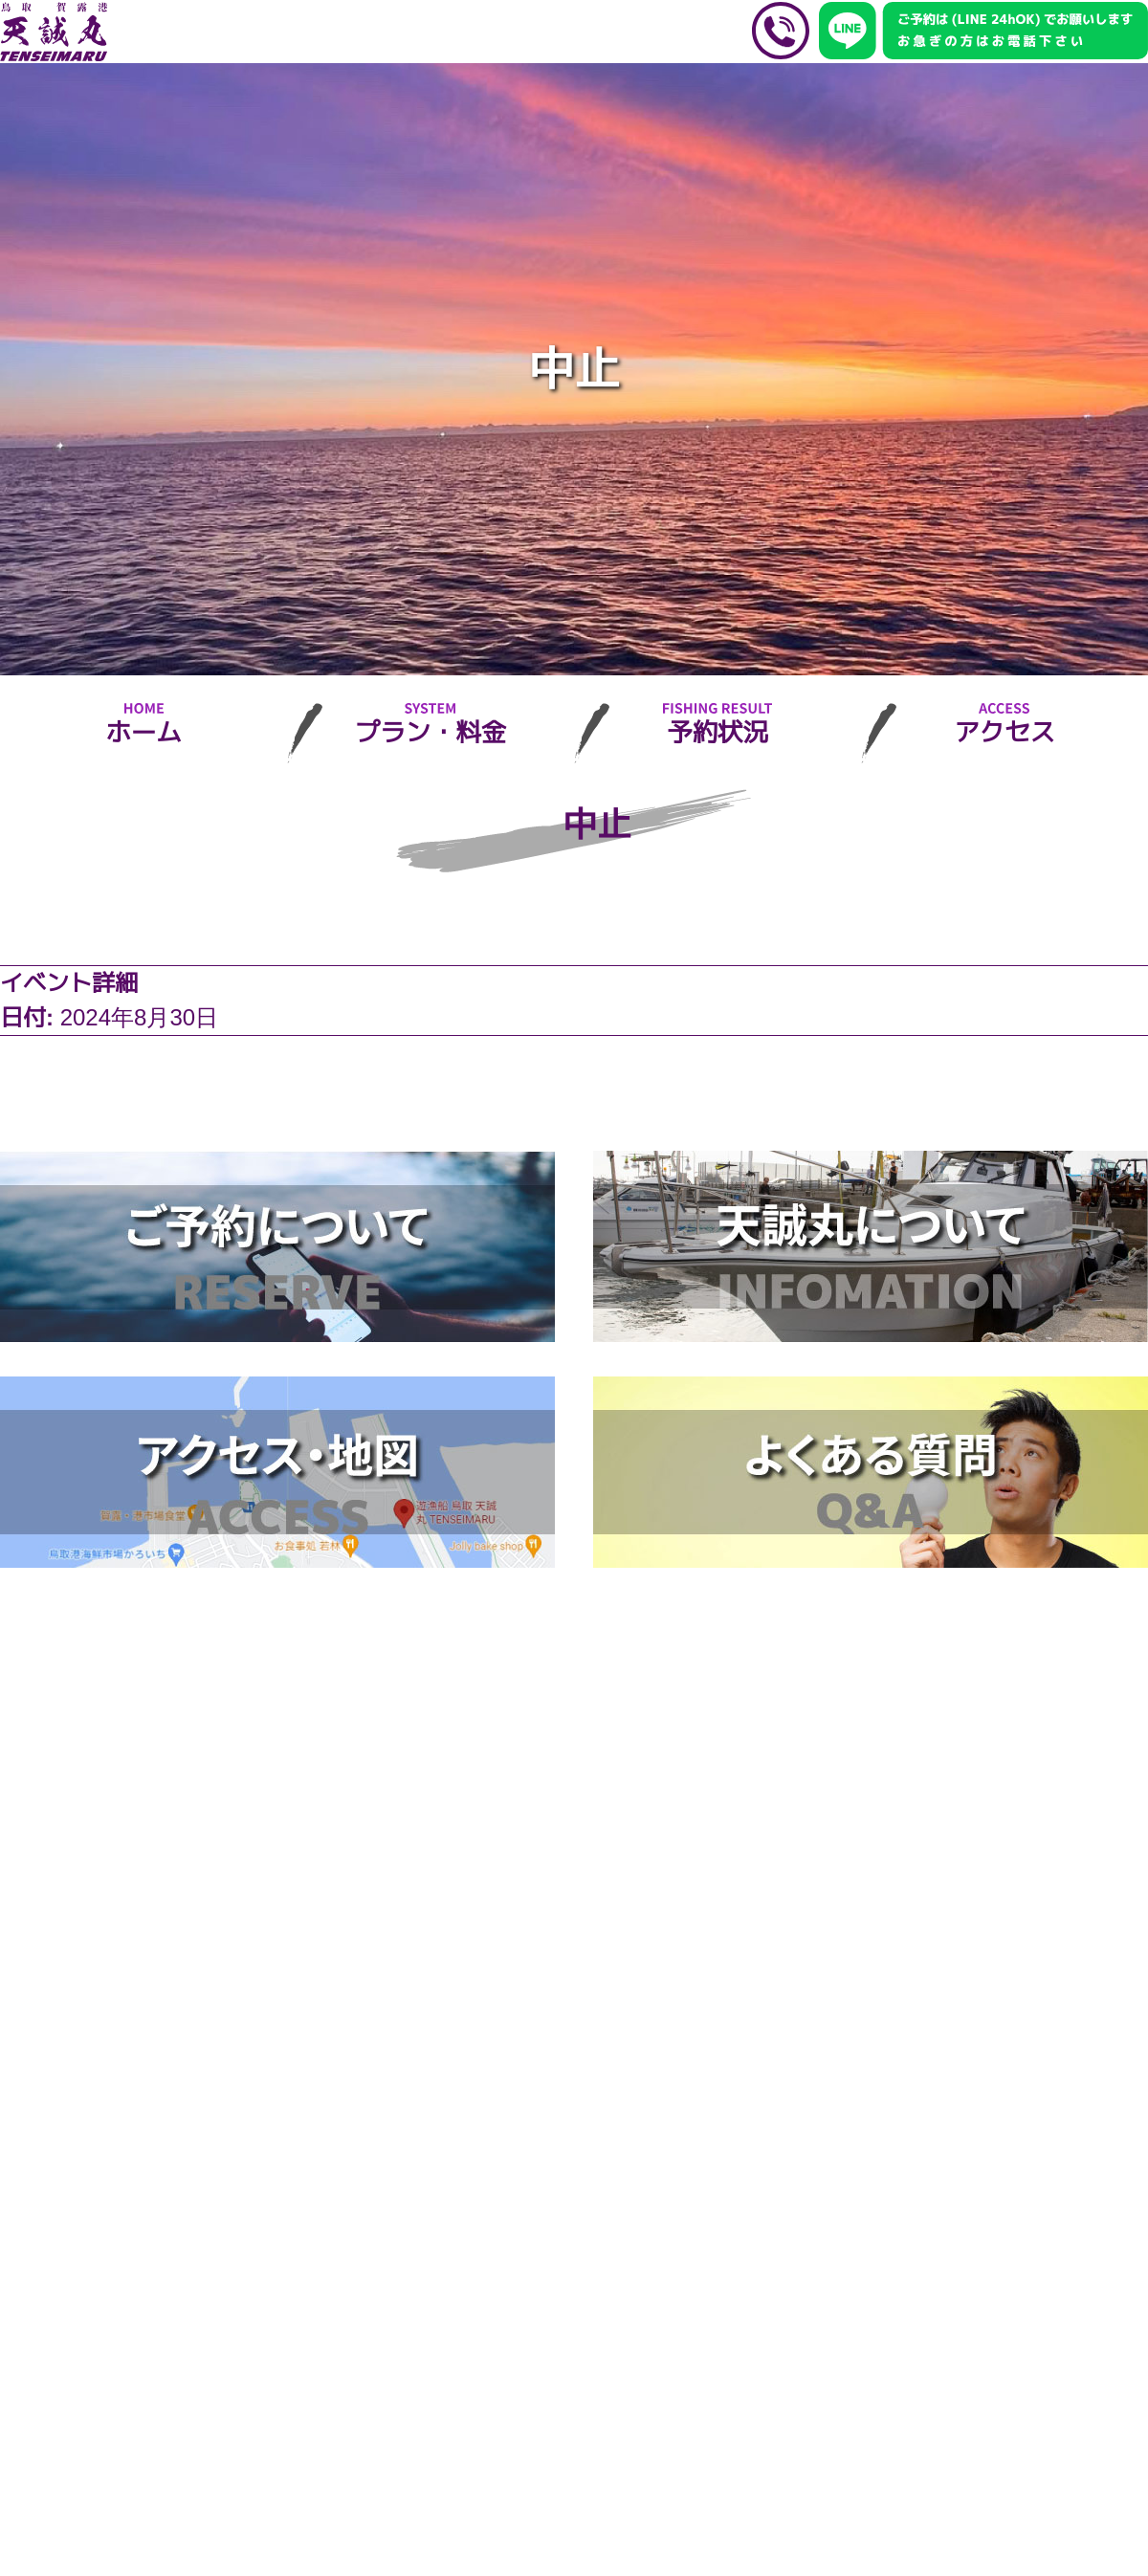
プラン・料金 (430, 732)
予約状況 (717, 732)
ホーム (143, 732)
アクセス (1004, 732)
